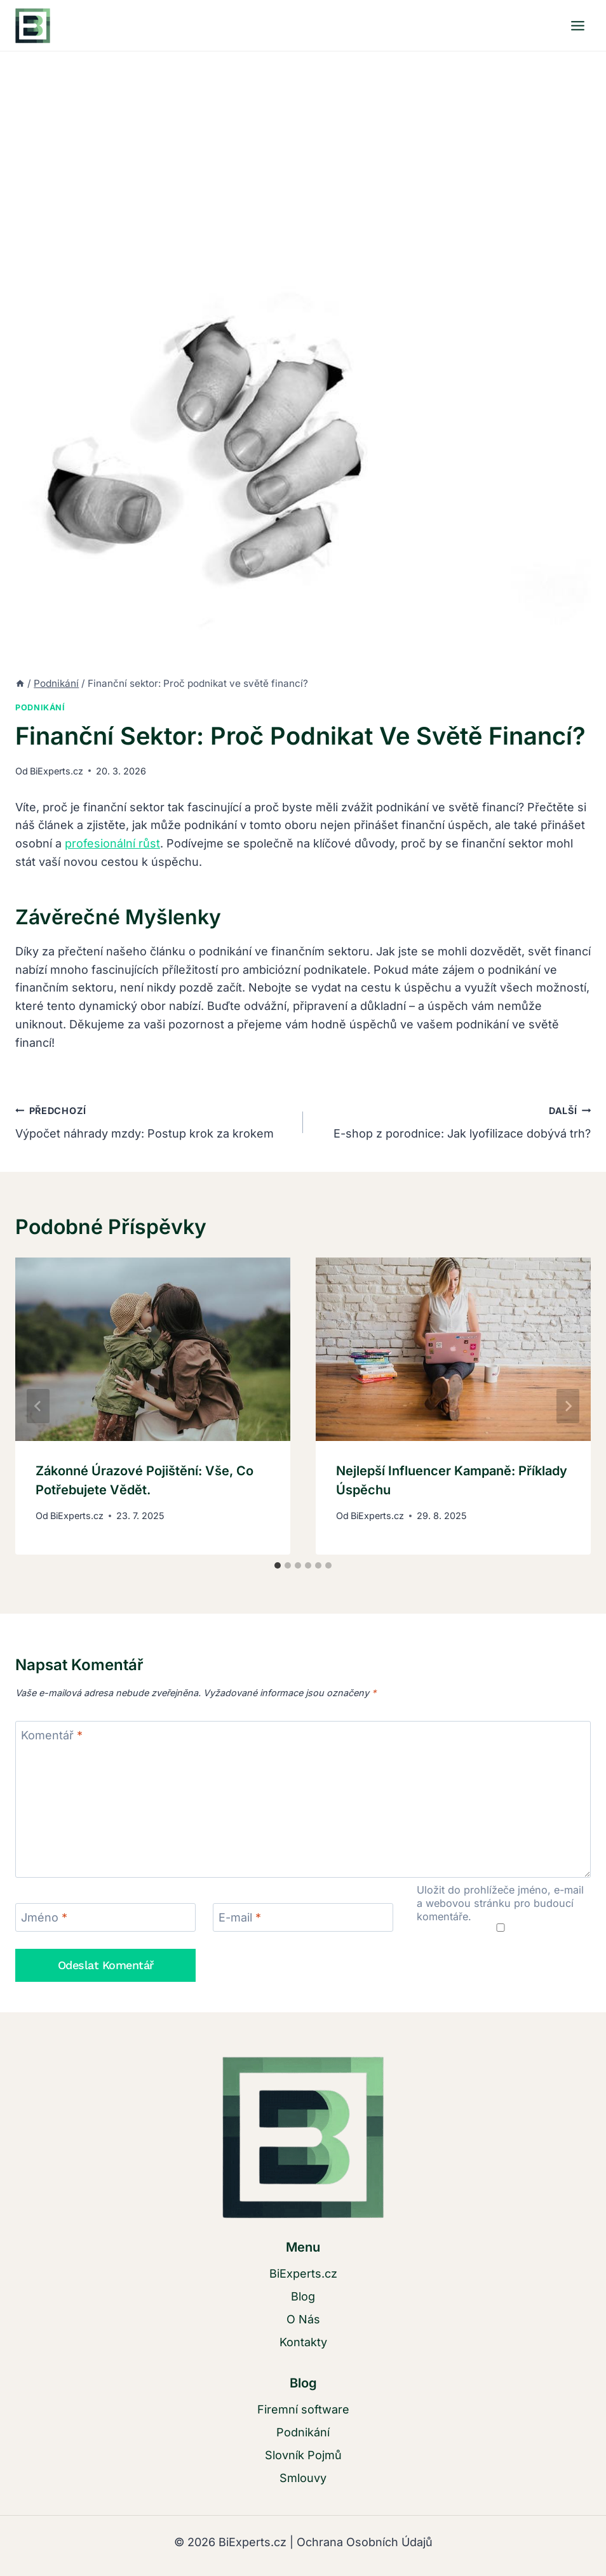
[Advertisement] (303, 147)
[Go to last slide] (38, 1406)
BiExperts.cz (56, 771)
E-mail (240, 1918)
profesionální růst (112, 843)
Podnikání (40, 707)
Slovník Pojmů (303, 2455)
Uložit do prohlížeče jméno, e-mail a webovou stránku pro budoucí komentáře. (500, 1903)
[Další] (567, 1406)
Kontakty (303, 2342)
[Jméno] (105, 1917)
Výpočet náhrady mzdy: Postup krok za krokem (153, 1121)
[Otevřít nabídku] (577, 25)
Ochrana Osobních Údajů (365, 2542)
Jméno (44, 1918)
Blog (303, 2296)
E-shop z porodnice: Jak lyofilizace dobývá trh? (452, 1121)
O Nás (303, 2319)
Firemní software (303, 2409)
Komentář (52, 1736)
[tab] (277, 1565)
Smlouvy (303, 2478)
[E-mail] (303, 1917)
